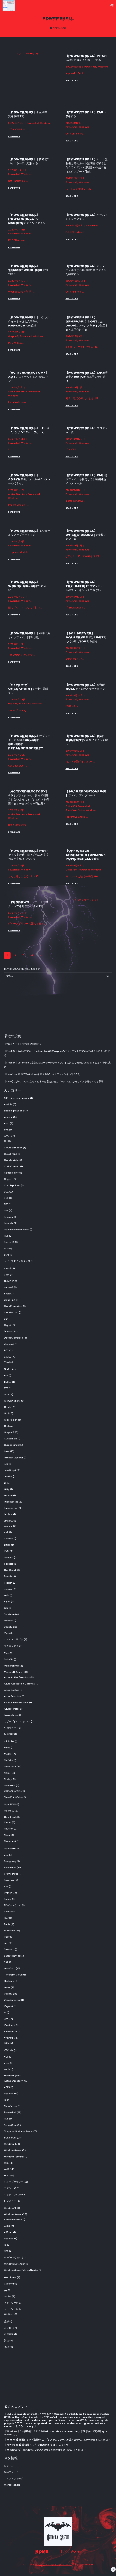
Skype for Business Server (18, 2131)
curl (6, 1318)
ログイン (9, 2465)
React (7, 1911)
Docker (8, 1331)
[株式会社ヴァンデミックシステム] (33, 5)
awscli (7, 1268)
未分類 (7, 2327)
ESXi (6, 2043)
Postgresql (10, 1861)
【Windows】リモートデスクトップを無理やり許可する (28, 904)
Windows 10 (10, 2143)
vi (5, 2012)
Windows (102, 66)
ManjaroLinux (11, 1665)
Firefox (8, 1369)
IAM (6, 1210)
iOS (6, 1463)
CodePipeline (11, 1172)
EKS (6, 1204)
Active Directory (17, 391)
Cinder (7, 1822)
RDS (6, 1235)
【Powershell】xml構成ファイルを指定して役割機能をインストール (86, 479)
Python (8, 1892)
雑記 (6, 2346)
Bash (6, 1274)
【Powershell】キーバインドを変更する (87, 217)
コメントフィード (13, 2478)
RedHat (8, 1582)
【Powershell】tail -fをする (86, 114)
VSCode (8, 2050)
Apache (8, 1117)
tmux (7, 1987)
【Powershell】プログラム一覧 (87, 430)
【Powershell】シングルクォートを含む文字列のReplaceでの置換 (29, 321)
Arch (6, 1123)
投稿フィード (11, 2472)
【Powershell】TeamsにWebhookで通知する (28, 270)
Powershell (90, 66)
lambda (8, 1514)
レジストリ (10, 2200)
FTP (6, 1388)
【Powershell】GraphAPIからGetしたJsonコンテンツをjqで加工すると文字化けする (87, 323)
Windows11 (10, 2208)
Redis (7, 1924)
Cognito (8, 1179)
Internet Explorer (13, 1457)
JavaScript (10, 1470)
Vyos (7, 1633)
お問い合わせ (70, 2552)
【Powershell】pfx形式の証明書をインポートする (86, 58)
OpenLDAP (10, 1804)
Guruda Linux (11, 1444)
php (6, 1854)
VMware (8, 2037)
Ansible (8, 1104)
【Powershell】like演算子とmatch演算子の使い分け (87, 377)
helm (7, 1451)
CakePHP (9, 1281)
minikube (9, 1741)
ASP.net (8, 2232)
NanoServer (10, 2106)
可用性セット (11, 1727)
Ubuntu (8, 1626)
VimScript (9, 2025)
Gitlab (7, 1407)
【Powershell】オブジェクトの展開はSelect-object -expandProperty (29, 742)
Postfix (8, 1576)
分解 (6, 2321)
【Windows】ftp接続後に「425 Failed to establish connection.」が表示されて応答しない (55, 2431)
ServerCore (10, 2125)
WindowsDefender (14, 2263)
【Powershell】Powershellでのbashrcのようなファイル (26, 219)
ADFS (7, 2087)
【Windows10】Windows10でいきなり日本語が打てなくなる (38, 2449)
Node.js (8, 1779)
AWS (6, 1135)
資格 (6, 2340)
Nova (7, 1834)
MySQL (8, 1754)
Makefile (8, 1659)
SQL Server (10, 2137)
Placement (10, 1841)
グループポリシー (13, 2181)
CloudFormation (13, 1147)
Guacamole (10, 1438)
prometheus (11, 1873)
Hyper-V (12, 703)
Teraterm (9, 1614)
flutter (8, 1381)
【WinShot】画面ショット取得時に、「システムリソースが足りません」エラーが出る (51, 2439)
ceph (7, 1293)
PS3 (6, 1886)
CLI (5, 1141)
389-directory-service (17, 1098)
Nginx (7, 1772)
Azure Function (12, 1696)
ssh (6, 1607)
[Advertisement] (29, 77)
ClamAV (8, 1538)
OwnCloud (10, 1570)
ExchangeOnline (13, 1790)
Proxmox (9, 1880)
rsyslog (8, 1589)
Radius (7, 1899)
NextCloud (10, 1766)
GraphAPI (13, 336)
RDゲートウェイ (12, 1905)
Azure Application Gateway (19, 1683)
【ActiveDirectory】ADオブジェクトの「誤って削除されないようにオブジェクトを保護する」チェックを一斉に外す (28, 797)
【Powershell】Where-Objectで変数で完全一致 (86, 535)
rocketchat (10, 1930)
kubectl (8, 1495)
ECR (6, 1197)
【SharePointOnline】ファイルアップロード (86, 793)
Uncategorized (12, 1999)
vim (6, 2018)
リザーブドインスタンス (17, 1261)
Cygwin (8, 1325)
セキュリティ (11, 1645)
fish (6, 1375)
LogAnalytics (11, 1715)
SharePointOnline (75, 810)
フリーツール (11, 2308)
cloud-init (9, 1299)
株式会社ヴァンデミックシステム (53, 2566)
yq (5, 2290)
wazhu (7, 2069)
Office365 (71, 806)
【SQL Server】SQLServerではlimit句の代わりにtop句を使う (86, 637)
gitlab (7, 1544)
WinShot (9, 2314)
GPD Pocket (10, 1419)
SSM (6, 1254)
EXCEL (7, 1356)
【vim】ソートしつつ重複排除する (22, 1043)
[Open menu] (111, 5)
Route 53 (9, 1242)
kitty (7, 1489)
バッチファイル (12, 2194)
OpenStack (10, 1816)
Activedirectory (13, 2219)
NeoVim (8, 1760)
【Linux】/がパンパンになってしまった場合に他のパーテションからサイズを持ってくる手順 (53, 1081)
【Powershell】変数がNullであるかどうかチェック (85, 687)
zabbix (7, 2296)
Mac (6, 1653)
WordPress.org (12, 2484)
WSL (6, 2162)
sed (6, 1943)
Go (5, 1413)
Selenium (9, 1949)
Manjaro (8, 1557)
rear (6, 1917)
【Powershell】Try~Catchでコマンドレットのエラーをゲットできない (86, 586)
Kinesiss (8, 1216)
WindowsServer (13, 2150)
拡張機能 (9, 1734)
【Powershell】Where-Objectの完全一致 (28, 586)
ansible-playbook (14, 1110)
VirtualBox (10, 2031)
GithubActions (12, 1400)
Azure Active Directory (17, 1677)
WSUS (7, 2175)
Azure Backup (11, 1689)
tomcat (8, 1620)
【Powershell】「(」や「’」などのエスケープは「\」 (28, 430)
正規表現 (9, 2334)
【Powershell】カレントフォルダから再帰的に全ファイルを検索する (87, 270)
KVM (6, 1551)
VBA (6, 1361)
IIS (5, 2099)
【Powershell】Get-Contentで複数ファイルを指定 (87, 740)
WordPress (10, 2277)
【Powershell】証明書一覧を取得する (29, 114)
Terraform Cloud (13, 1974)
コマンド (9, 2188)
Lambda (8, 1223)
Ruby (7, 1936)
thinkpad (9, 1980)
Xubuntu (9, 2283)
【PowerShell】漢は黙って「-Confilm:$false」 (31, 2444)
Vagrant (8, 2006)
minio (7, 1747)
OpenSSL (9, 1810)
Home (42, 2552)
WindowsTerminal (14, 2156)
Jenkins (8, 1476)
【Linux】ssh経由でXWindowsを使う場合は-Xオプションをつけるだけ (42, 1074)
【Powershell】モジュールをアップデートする (29, 533)
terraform (9, 1968)
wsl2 (6, 2169)
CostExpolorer (12, 1185)
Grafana (8, 1426)
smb (6, 1595)
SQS (6, 1248)
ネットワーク (11, 2302)
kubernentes (11, 1501)
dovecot (9, 1343)
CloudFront (10, 1153)
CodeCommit (12, 1166)
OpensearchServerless (16, 1229)
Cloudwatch (11, 1160)
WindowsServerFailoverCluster (21, 2270)
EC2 (6, 1191)
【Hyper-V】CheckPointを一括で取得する (28, 689)
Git (6, 1394)
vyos (6, 2063)
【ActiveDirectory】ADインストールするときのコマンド (28, 377)
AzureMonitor (11, 1708)
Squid (7, 1601)
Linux (7, 1520)
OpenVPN (9, 1848)
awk (6, 1129)
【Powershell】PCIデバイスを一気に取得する (28, 161)
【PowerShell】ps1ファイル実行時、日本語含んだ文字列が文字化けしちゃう (28, 855)
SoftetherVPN (12, 1955)
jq (5, 1482)
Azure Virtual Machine (16, 1702)
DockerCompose (13, 1337)
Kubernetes (10, 1507)
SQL (6, 1962)
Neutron (8, 1828)
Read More (72, 80)
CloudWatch (11, 1312)
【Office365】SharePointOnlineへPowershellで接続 (86, 855)
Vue (6, 2056)
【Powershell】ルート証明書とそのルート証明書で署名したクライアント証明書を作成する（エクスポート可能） (87, 165)
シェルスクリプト (13, 1639)
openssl (8, 1563)
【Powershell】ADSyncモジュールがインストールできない (29, 479)
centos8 (8, 1287)
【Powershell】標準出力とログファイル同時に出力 (29, 635)
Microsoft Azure (13, 1671)
